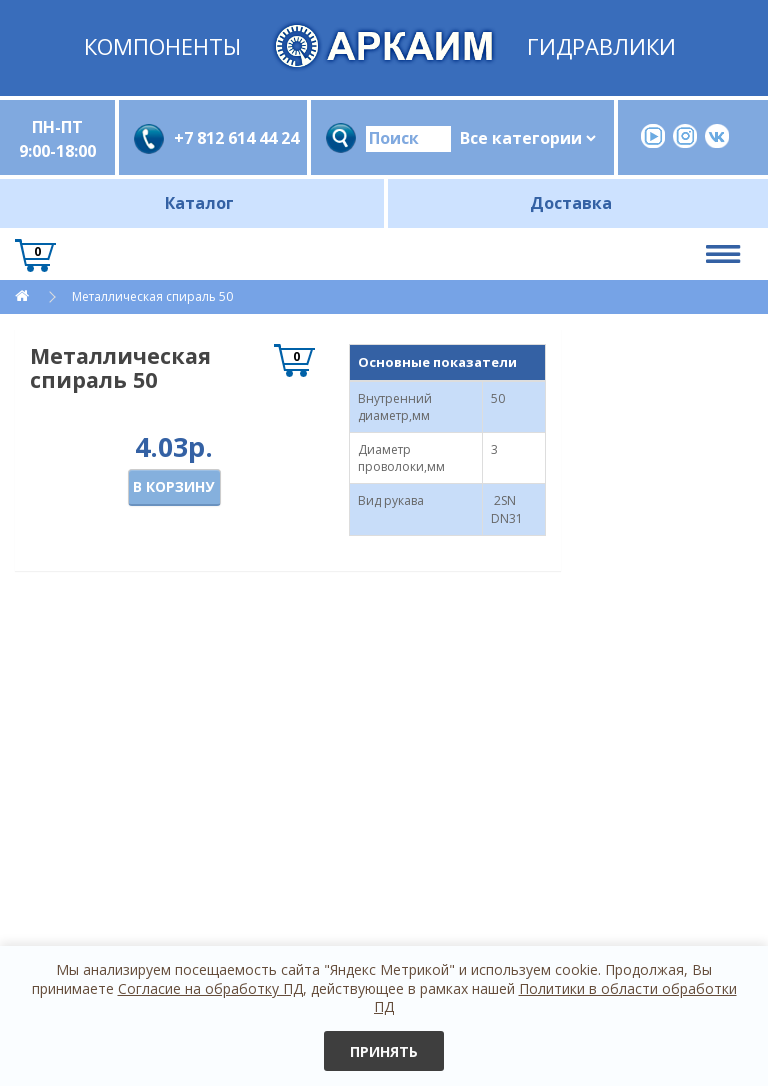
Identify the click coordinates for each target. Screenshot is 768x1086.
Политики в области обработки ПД (555, 997)
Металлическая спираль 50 (152, 296)
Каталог (199, 203)
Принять (384, 1051)
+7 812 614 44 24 (233, 138)
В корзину (173, 486)
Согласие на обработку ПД (210, 988)
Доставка (571, 203)
